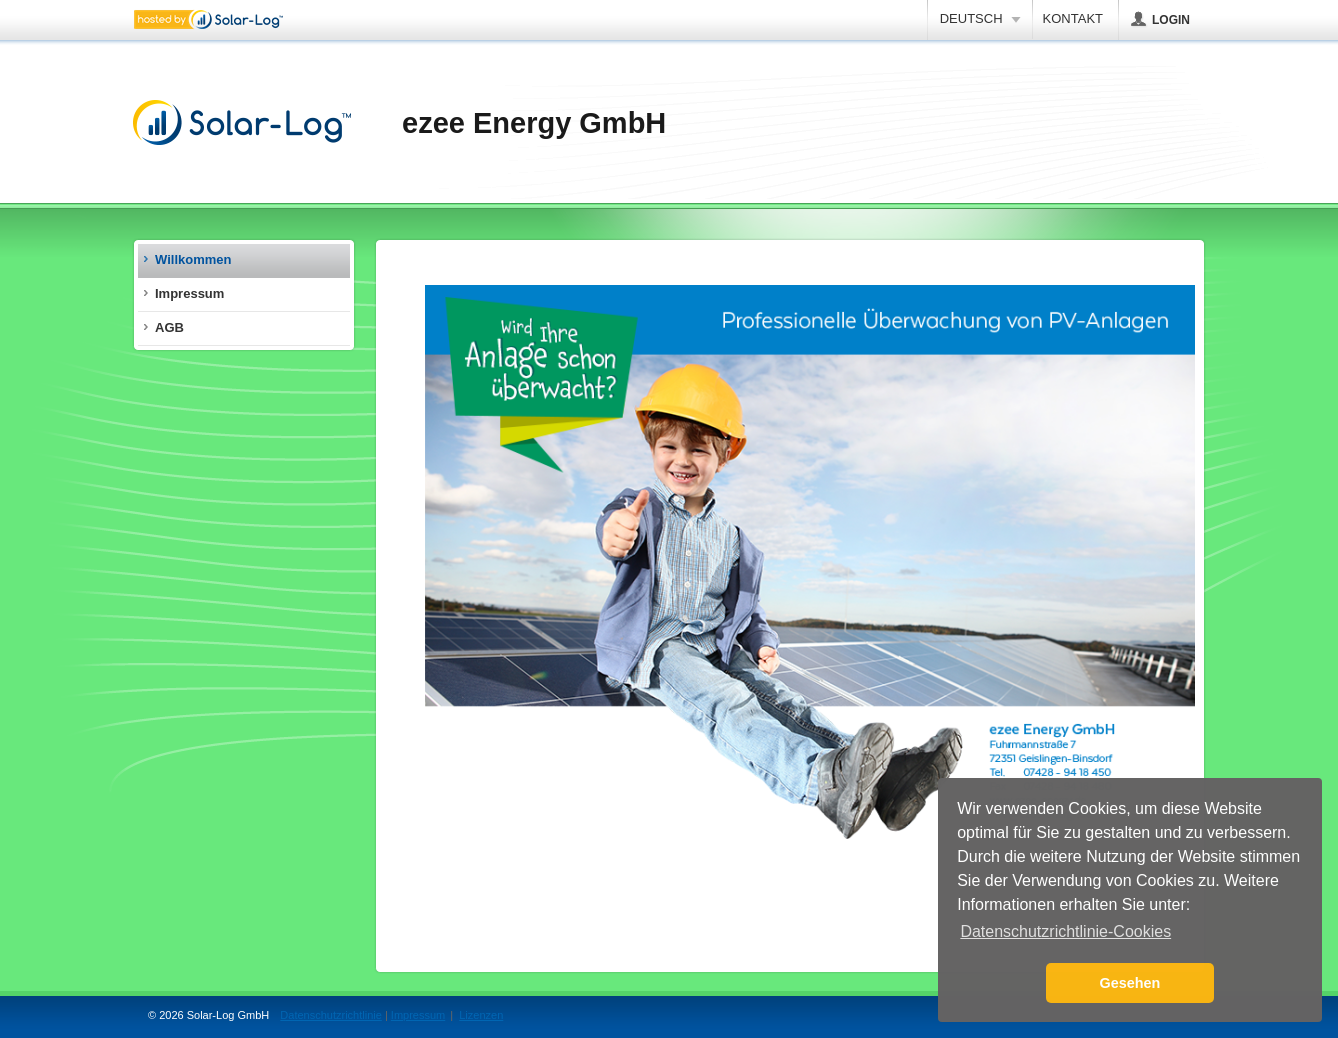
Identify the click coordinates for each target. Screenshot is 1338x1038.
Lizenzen (481, 1015)
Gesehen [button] (1130, 983)
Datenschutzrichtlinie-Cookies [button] (1065, 931)
